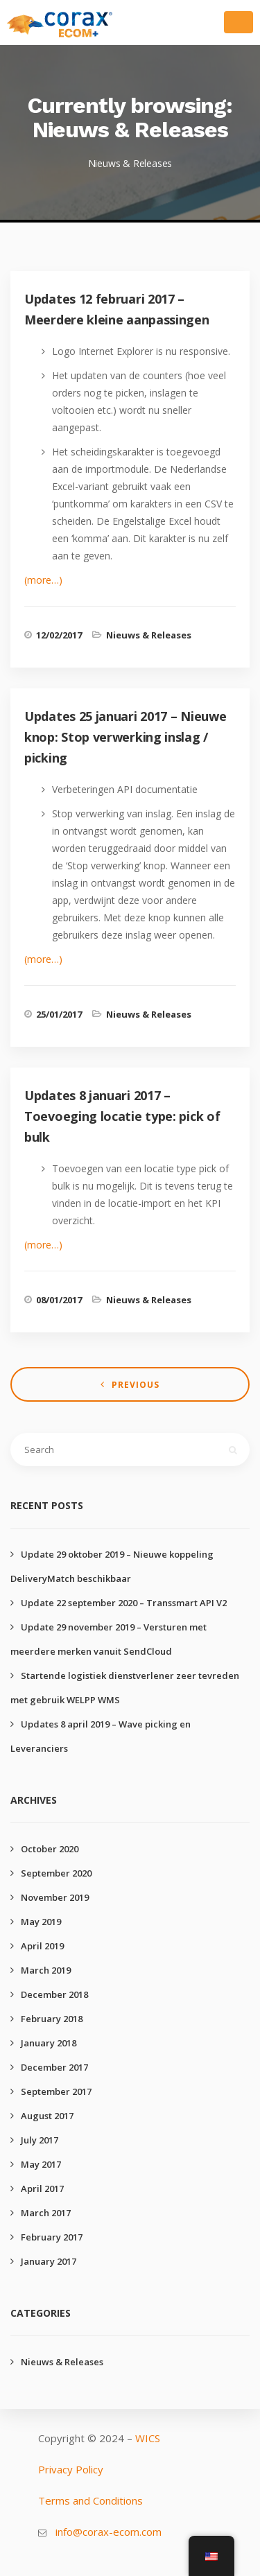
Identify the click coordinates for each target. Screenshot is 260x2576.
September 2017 (56, 2091)
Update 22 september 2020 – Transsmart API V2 (124, 1602)
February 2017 (52, 2237)
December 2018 (54, 1994)
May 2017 (41, 2164)
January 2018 (48, 2043)
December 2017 (54, 2067)
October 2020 (49, 1849)
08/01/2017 (59, 1300)
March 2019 (46, 1970)
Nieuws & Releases (148, 635)
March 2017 (46, 2213)
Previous (135, 1385)
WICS (147, 2438)
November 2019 (55, 1897)
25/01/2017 (59, 1014)
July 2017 (39, 2140)
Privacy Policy (70, 2469)
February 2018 (52, 2018)
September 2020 (56, 1873)
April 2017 (42, 2188)
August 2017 (47, 2115)
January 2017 (48, 2261)
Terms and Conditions (90, 2500)
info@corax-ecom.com (108, 2532)
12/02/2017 (59, 635)
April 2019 (42, 1946)
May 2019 (41, 1921)
